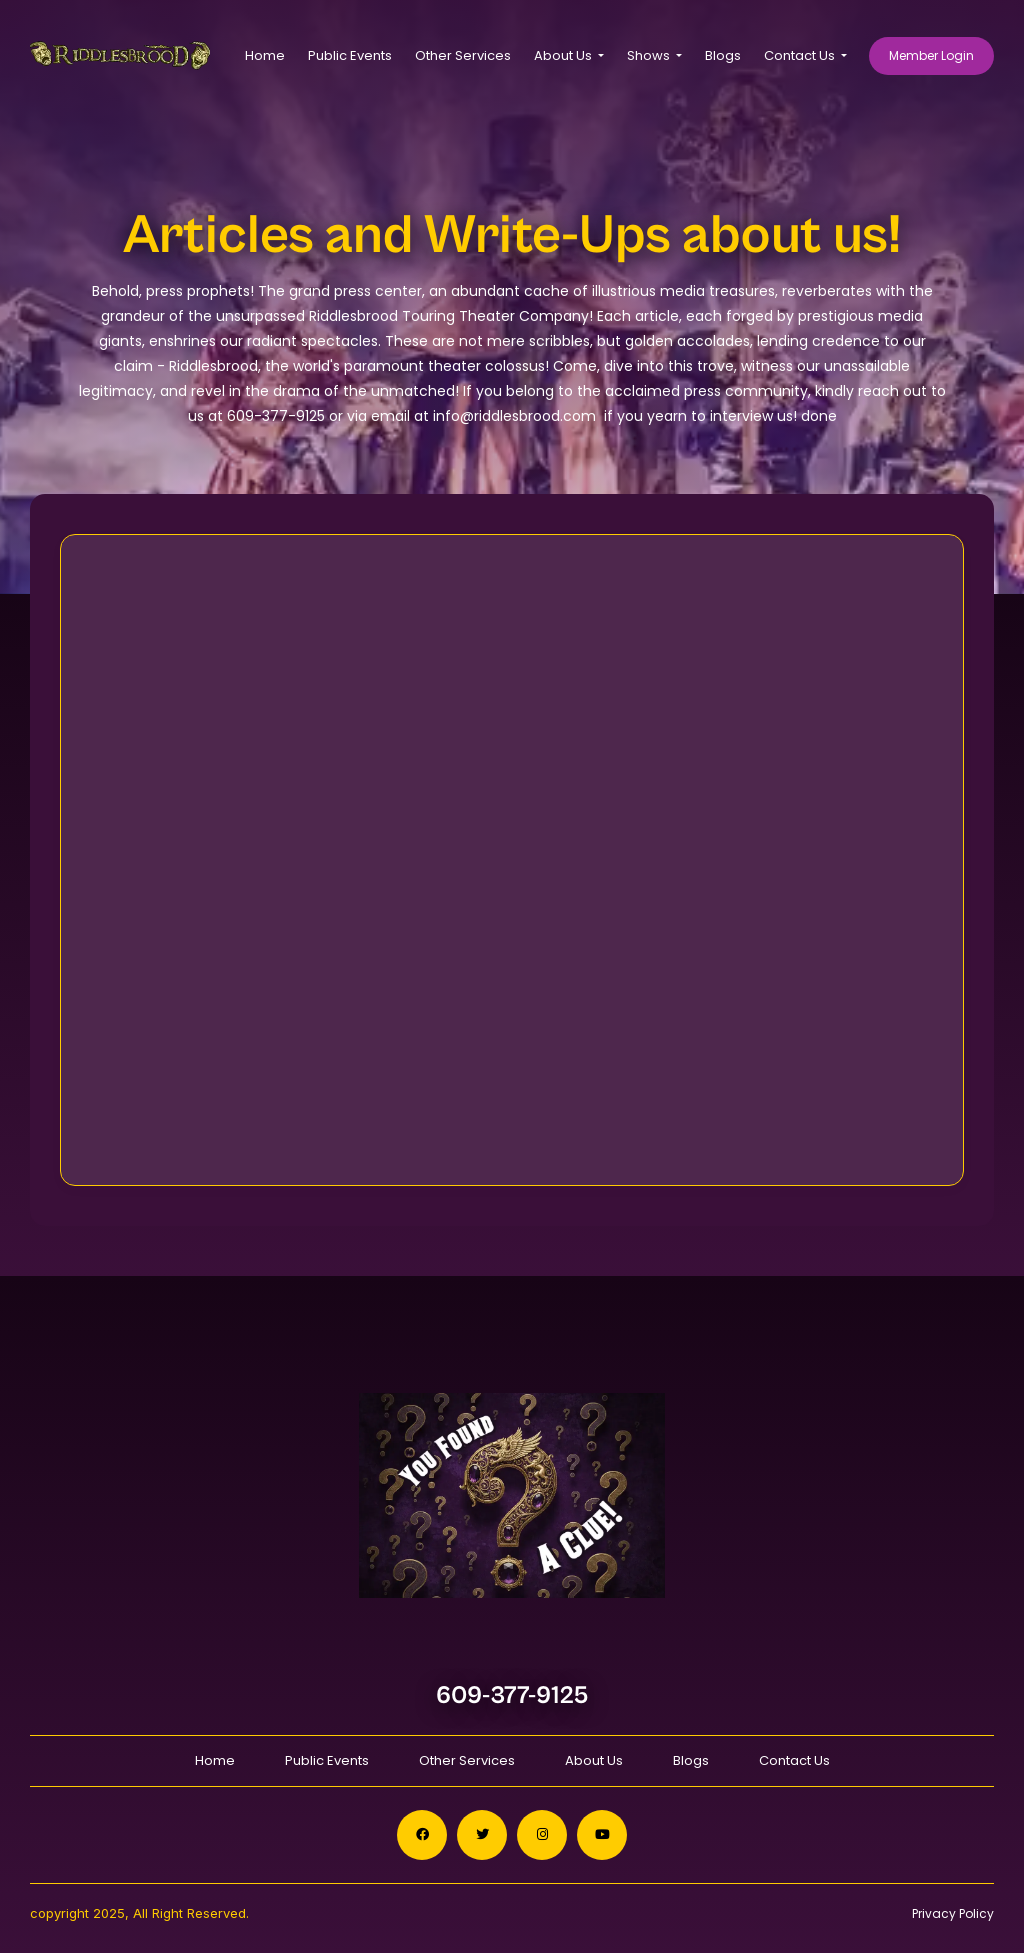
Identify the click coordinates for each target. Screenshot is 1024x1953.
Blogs (723, 55)
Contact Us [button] (801, 55)
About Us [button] (564, 55)
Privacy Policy (953, 1913)
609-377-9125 (512, 1695)
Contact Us (794, 1760)
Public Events (350, 55)
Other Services (463, 55)
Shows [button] (650, 55)
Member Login (931, 55)
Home (265, 55)
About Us (594, 1760)
